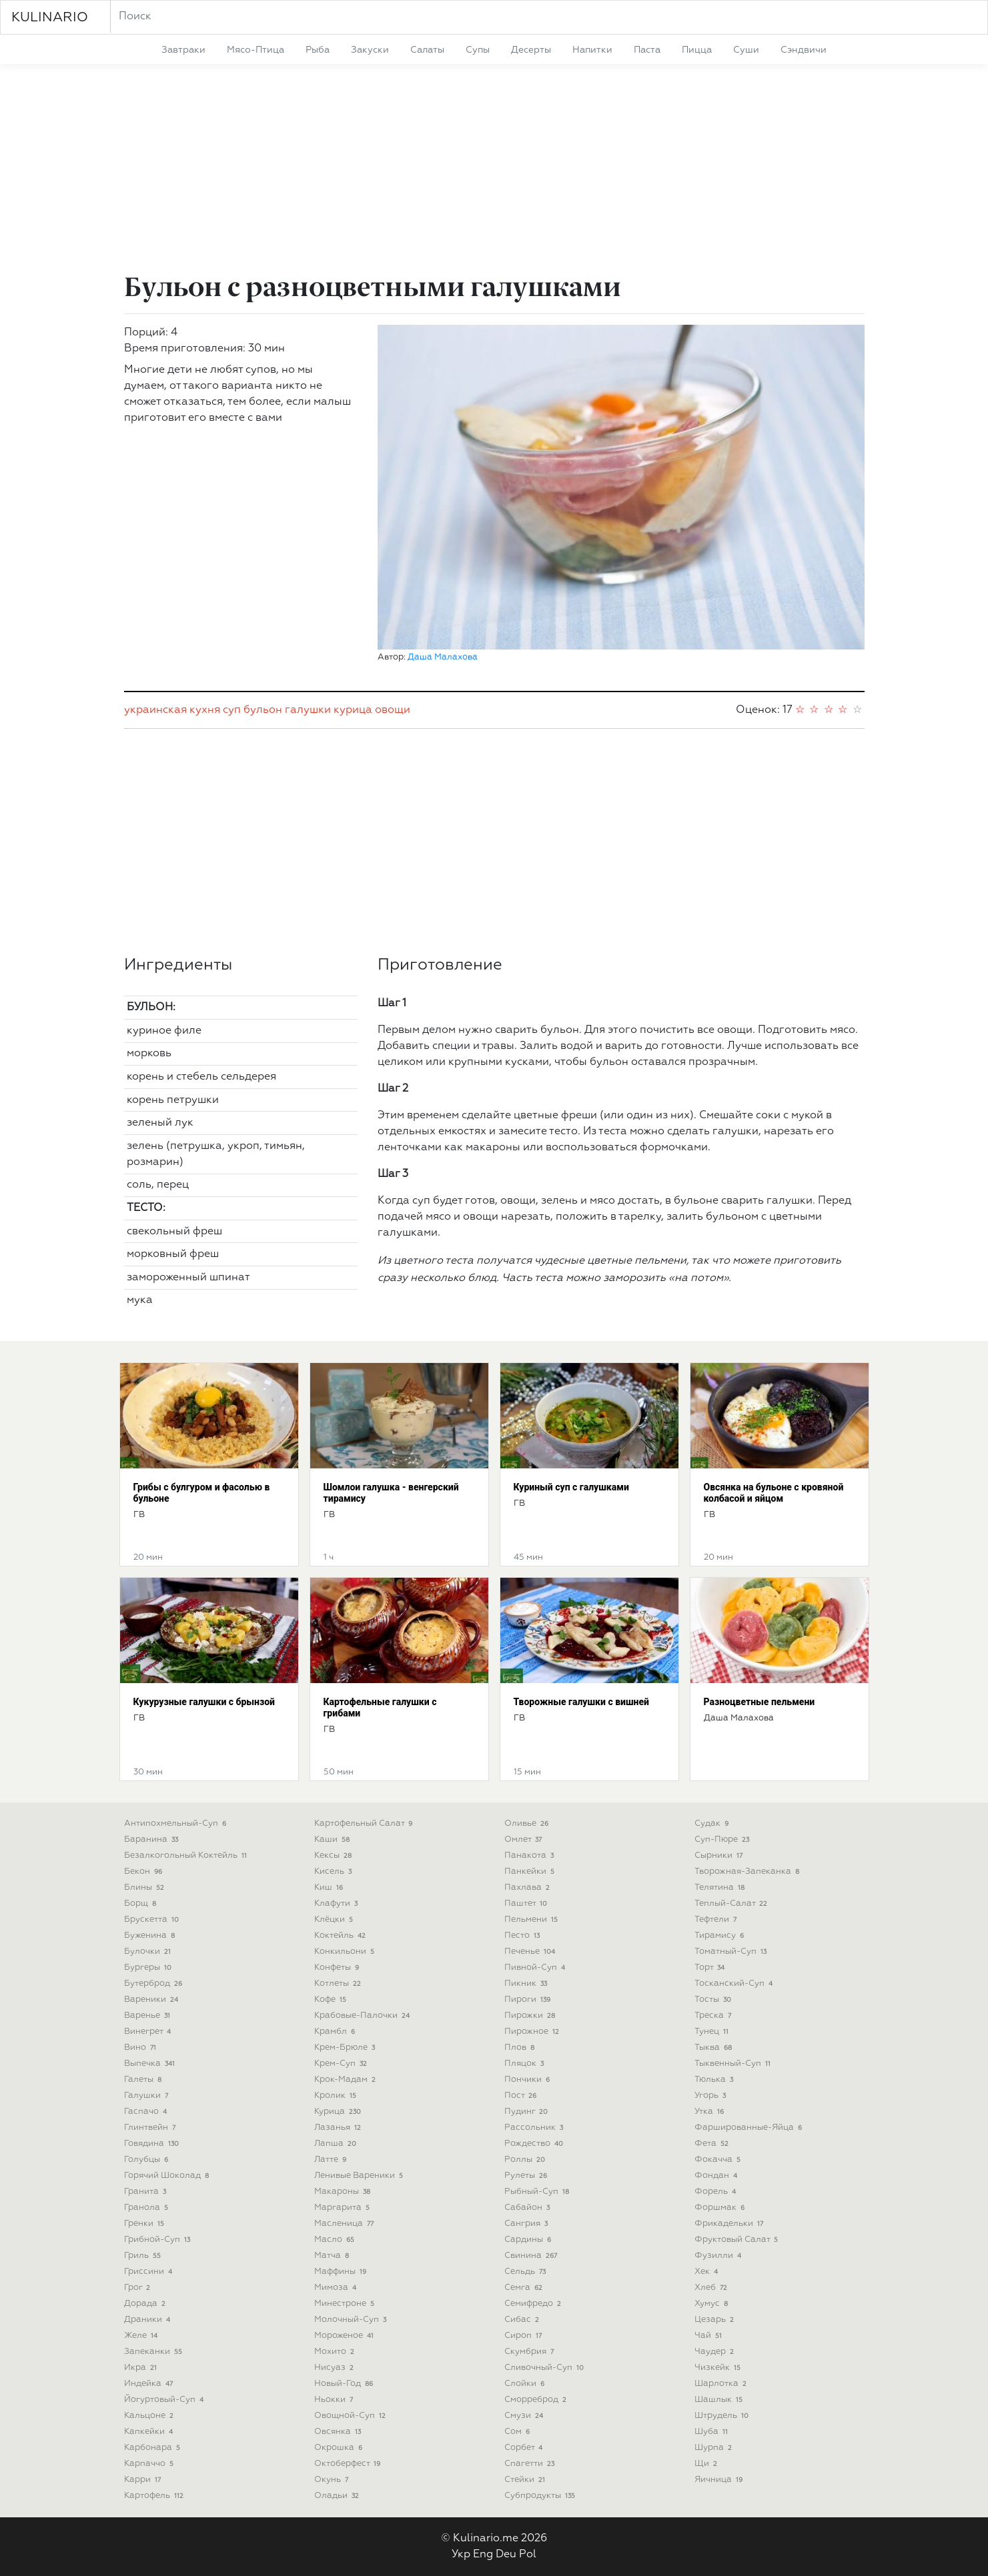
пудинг (527, 2111)
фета (713, 2143)
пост (522, 2095)
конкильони (346, 1951)
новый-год (345, 2383)
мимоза (337, 2287)
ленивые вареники (360, 2175)
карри (144, 2479)
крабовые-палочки (363, 2015)
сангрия (527, 2223)
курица (353, 710)
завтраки (183, 50)
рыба (318, 50)
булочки (149, 1951)
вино (141, 2047)
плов (521, 2047)
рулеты (527, 2175)
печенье (531, 1951)
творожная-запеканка (748, 1871)
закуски (370, 50)
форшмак (721, 2207)
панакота (530, 1855)
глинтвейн (151, 2127)
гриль (144, 2255)
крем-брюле (346, 2047)
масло (336, 2239)
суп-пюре (723, 1839)
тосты (714, 1999)
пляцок (525, 2063)
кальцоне (150, 2415)
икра (142, 2367)
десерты (531, 50)
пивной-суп (536, 1967)
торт (711, 1967)
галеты (144, 2079)
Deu (506, 2554)
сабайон (528, 2207)
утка (710, 2111)
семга (525, 2287)
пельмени (532, 1919)
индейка (150, 2383)
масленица (345, 2223)
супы (478, 50)
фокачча (719, 2159)
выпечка (151, 2063)
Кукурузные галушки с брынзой (204, 1701)
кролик (337, 2095)
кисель (334, 1871)
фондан (717, 2175)
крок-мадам (346, 2079)
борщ (141, 1903)
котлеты (339, 1983)
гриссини (149, 2271)
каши (333, 1839)
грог (138, 2287)
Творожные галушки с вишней (581, 1701)
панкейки (531, 1871)
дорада (146, 2303)
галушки (308, 710)
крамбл (336, 2031)
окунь (333, 2479)
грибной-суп (158, 2239)
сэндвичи (804, 50)
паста (647, 50)
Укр (461, 2554)
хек (707, 2271)
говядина (153, 2143)
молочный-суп (352, 2319)
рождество (535, 2143)
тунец (713, 2031)
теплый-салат (732, 1903)
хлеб (712, 2287)
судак (713, 1823)
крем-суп (342, 2063)
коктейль (341, 1935)
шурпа (714, 2447)
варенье (148, 2015)
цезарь (715, 2319)
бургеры (149, 1967)
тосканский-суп (735, 1983)
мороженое (345, 2335)
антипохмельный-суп (176, 1823)
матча (333, 2255)
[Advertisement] (494, 170)
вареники (152, 1999)
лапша (337, 2143)
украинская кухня (172, 710)
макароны (344, 2191)
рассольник (535, 2127)
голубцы (147, 2159)
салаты (427, 50)
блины (145, 1887)
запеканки (154, 2351)
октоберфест (349, 2463)
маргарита (343, 2207)
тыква (714, 2047)
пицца (697, 50)
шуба (712, 2431)
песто (523, 1935)
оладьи (338, 2495)
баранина (152, 1839)
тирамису (720, 1935)
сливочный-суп (545, 2367)
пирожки (531, 2015)
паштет (527, 1903)
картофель (155, 2495)
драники (148, 2319)
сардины (529, 2239)
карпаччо (150, 2463)
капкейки (150, 2431)
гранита (146, 2191)
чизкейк (719, 2367)
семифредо (534, 2303)
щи (707, 2463)
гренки (145, 2223)
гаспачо (147, 2111)
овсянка (339, 2431)
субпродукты (541, 2495)
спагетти (531, 2463)
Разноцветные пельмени (759, 1701)
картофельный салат (365, 1823)
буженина (151, 1935)
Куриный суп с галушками (571, 1487)
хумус (712, 2303)
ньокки (335, 2399)
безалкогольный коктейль (187, 1855)
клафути (337, 1903)
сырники (720, 1855)
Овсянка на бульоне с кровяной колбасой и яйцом (774, 1493)
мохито (336, 2351)
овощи (392, 710)
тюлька (715, 2079)
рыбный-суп (538, 2191)
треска (714, 2015)
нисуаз (335, 2367)
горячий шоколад (168, 2175)
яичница (720, 2479)
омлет (524, 1839)
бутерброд (154, 1983)
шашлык (720, 2399)
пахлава (528, 1887)
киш (330, 1887)
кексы (334, 1855)
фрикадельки (730, 2223)
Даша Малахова (443, 657)
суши (746, 50)
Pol (527, 2554)
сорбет (525, 2447)
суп (232, 710)
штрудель (723, 2415)
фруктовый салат (737, 2239)
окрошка (340, 2447)
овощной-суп (351, 2415)
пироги (529, 1999)
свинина (532, 2255)
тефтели (717, 1919)
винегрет (149, 2031)
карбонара (153, 2447)
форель (716, 2191)
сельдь (526, 2271)
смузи (525, 2415)
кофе (332, 1999)
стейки (526, 2479)
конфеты (338, 1967)
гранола (147, 2207)
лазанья (339, 2127)
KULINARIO (49, 17)
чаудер (715, 2351)
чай (709, 2335)
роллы (526, 2159)
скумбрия (530, 2351)
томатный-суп (732, 1951)
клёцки (335, 1919)
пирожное (533, 2031)
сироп (524, 2335)
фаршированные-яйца (749, 2127)
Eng (483, 2554)
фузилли (719, 2255)
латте (332, 2159)
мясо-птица (255, 50)
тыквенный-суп (734, 2063)
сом (518, 2431)
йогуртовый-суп (165, 2399)
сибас (523, 2319)
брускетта (153, 1919)
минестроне (346, 2303)
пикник (527, 1983)
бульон (262, 710)
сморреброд (537, 2399)
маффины (342, 2271)
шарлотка (722, 2383)
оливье (528, 1823)
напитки (592, 50)
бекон (144, 1871)
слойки (526, 2383)
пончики (528, 2079)
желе (142, 2335)
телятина (721, 1887)
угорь (711, 2095)
